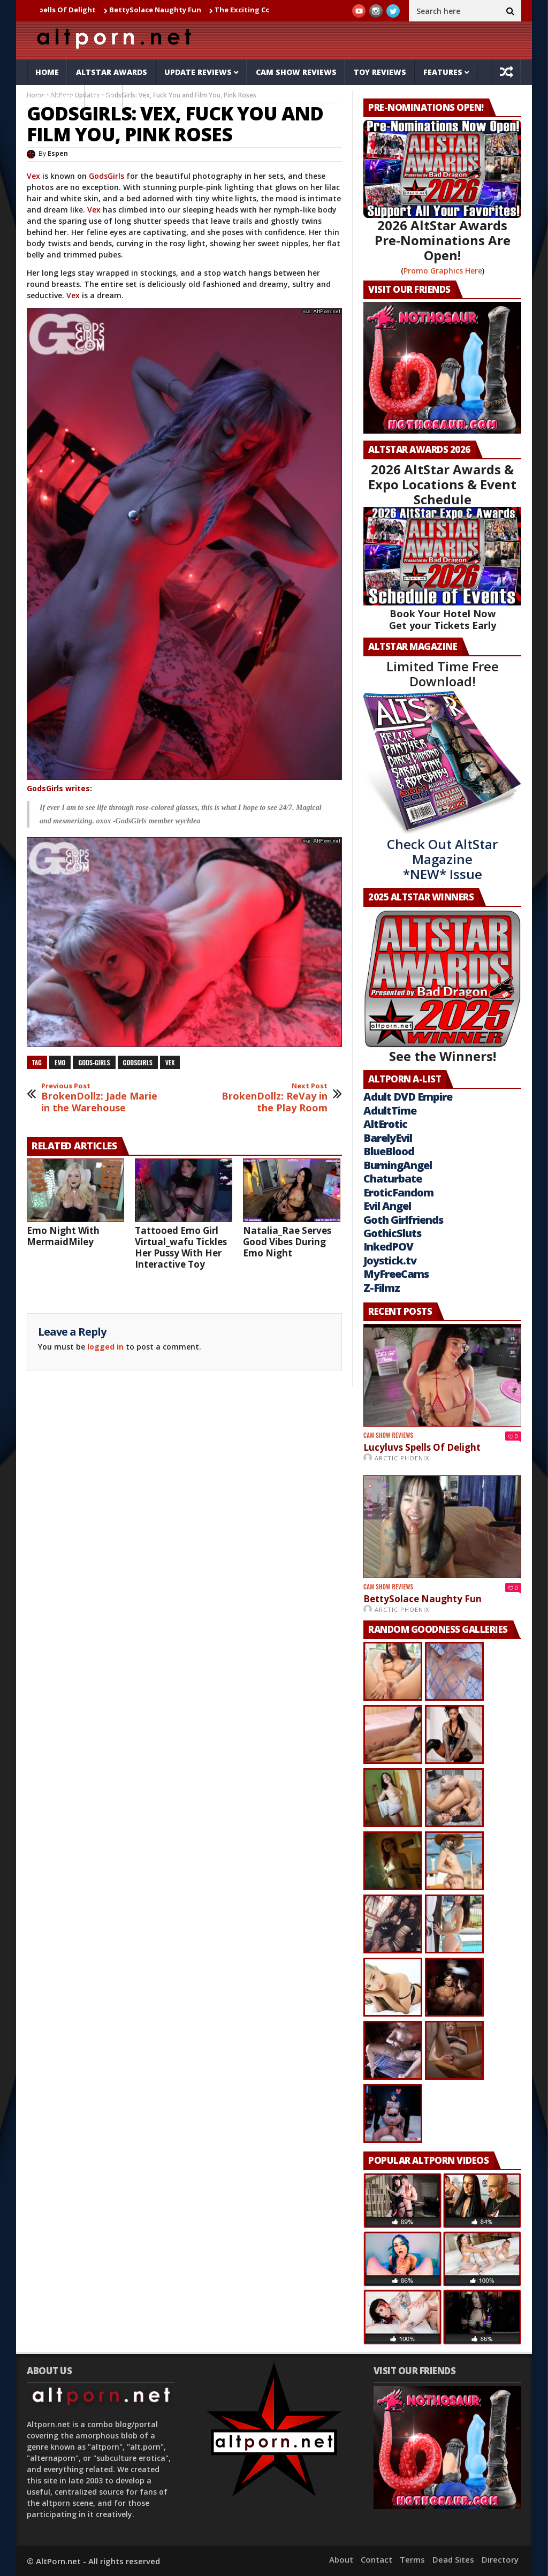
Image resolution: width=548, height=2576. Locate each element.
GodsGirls (106, 176)
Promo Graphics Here (443, 271)
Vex (33, 176)
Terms (412, 2559)
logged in (105, 1347)
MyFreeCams (396, 1274)
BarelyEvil (387, 1138)
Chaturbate (392, 1178)
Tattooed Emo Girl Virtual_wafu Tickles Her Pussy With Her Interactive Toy (181, 1247)
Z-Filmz (381, 1288)
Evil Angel (387, 1206)
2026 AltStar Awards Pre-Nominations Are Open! (443, 240)
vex (170, 1062)
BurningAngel (397, 1165)
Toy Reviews (380, 72)
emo (60, 1062)
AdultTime (389, 1110)
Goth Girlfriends (403, 1220)
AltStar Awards (111, 72)
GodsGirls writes (58, 788)
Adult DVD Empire (407, 1096)
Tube (103, 98)
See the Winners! (442, 987)
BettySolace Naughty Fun (164, 9)
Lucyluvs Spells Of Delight (58, 9)
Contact (376, 2559)
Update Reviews (198, 72)
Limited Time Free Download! (442, 673)
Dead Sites (453, 2559)
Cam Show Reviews (296, 72)
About (341, 2559)
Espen (58, 153)
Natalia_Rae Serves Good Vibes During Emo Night (287, 1241)
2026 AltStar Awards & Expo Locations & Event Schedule (442, 484)
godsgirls (138, 1062)
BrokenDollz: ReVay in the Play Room (267, 1097)
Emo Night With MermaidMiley (63, 1236)
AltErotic (385, 1124)
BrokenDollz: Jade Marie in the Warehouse (101, 1097)
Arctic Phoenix (402, 1458)
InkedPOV (388, 1246)
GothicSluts (392, 1233)
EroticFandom (398, 1192)
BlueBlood (388, 1151)
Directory (500, 2559)
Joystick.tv (389, 1260)
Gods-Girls (94, 1062)
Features (442, 72)
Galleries (55, 98)
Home (47, 72)
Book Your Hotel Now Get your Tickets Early (442, 619)
